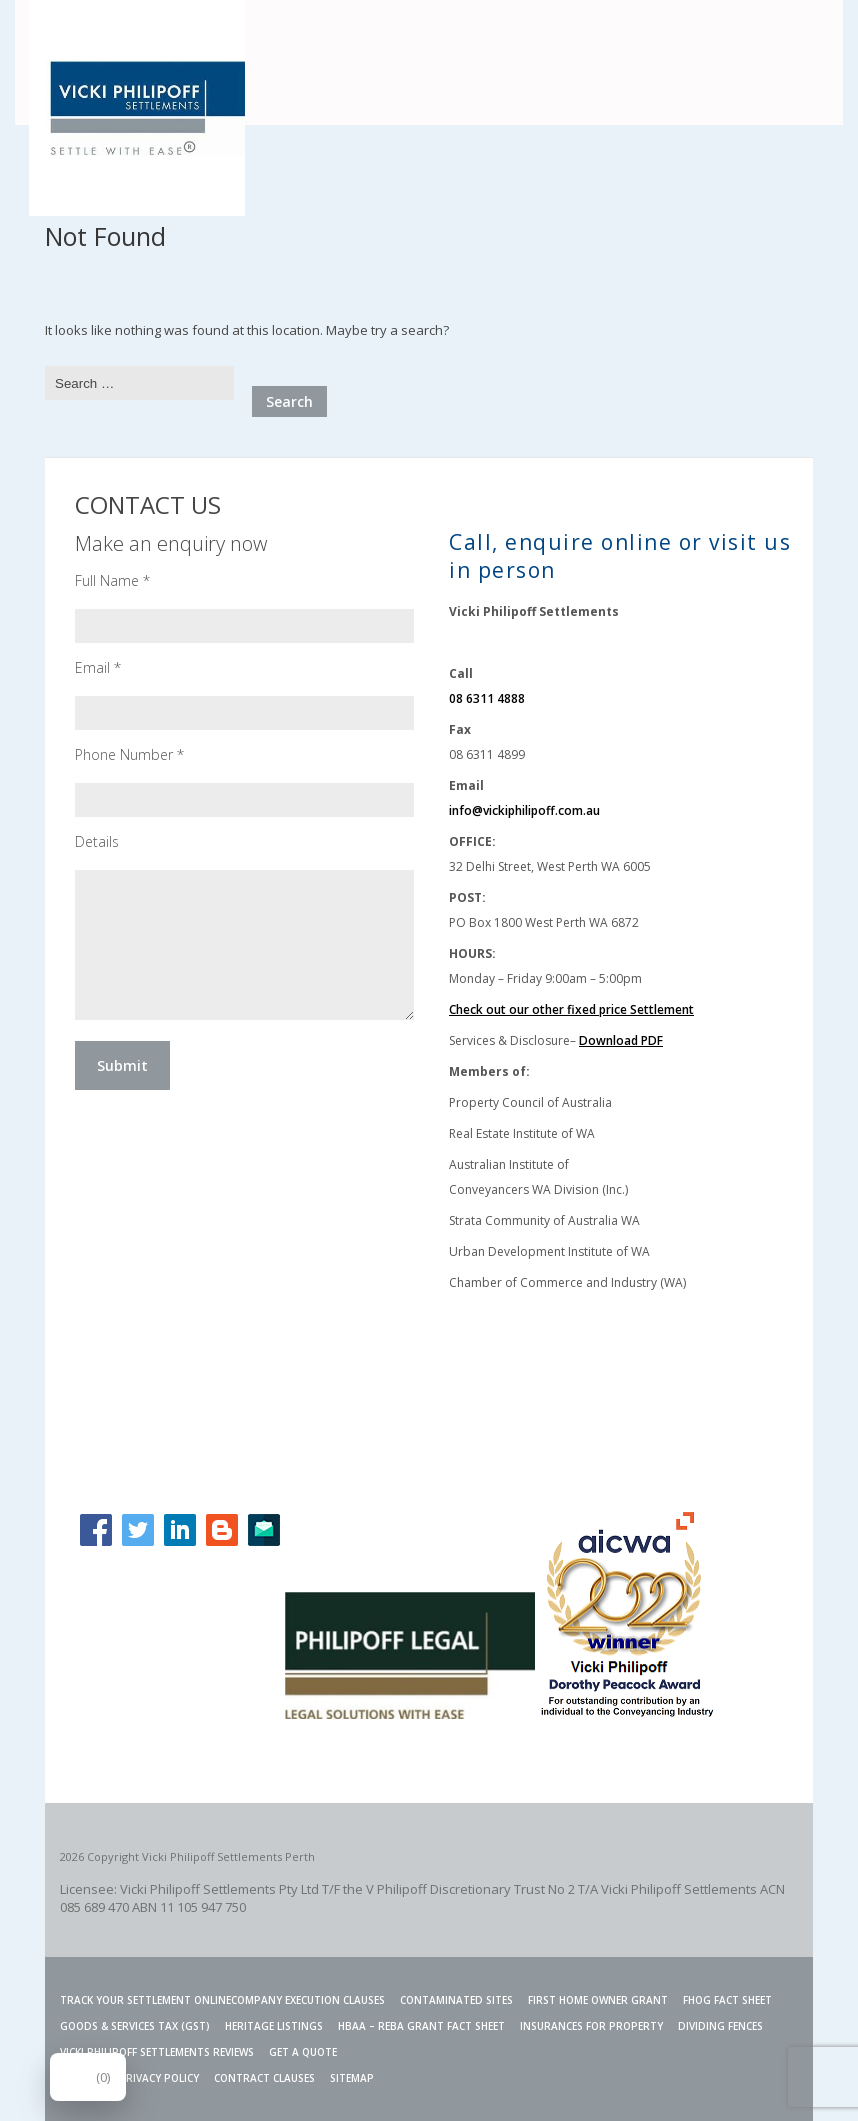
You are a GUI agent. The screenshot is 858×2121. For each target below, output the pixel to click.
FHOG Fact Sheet (727, 2000)
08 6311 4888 (487, 698)
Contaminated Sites (456, 2000)
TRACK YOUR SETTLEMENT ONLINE (145, 2000)
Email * (98, 667)
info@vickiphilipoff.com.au (524, 810)
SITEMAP (352, 2078)
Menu (810, 33)
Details (97, 841)
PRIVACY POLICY (159, 2078)
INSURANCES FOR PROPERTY (591, 2026)
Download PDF (621, 1040)
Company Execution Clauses (308, 2000)
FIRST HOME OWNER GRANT (598, 2000)
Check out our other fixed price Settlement (571, 1009)
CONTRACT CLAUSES (264, 2078)
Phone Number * (129, 754)
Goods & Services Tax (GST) (135, 2026)
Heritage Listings (274, 2026)
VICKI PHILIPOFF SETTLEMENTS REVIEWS (157, 2052)
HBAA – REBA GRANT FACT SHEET (421, 2026)
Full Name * (112, 580)
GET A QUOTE (303, 2052)
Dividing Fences (720, 2026)
